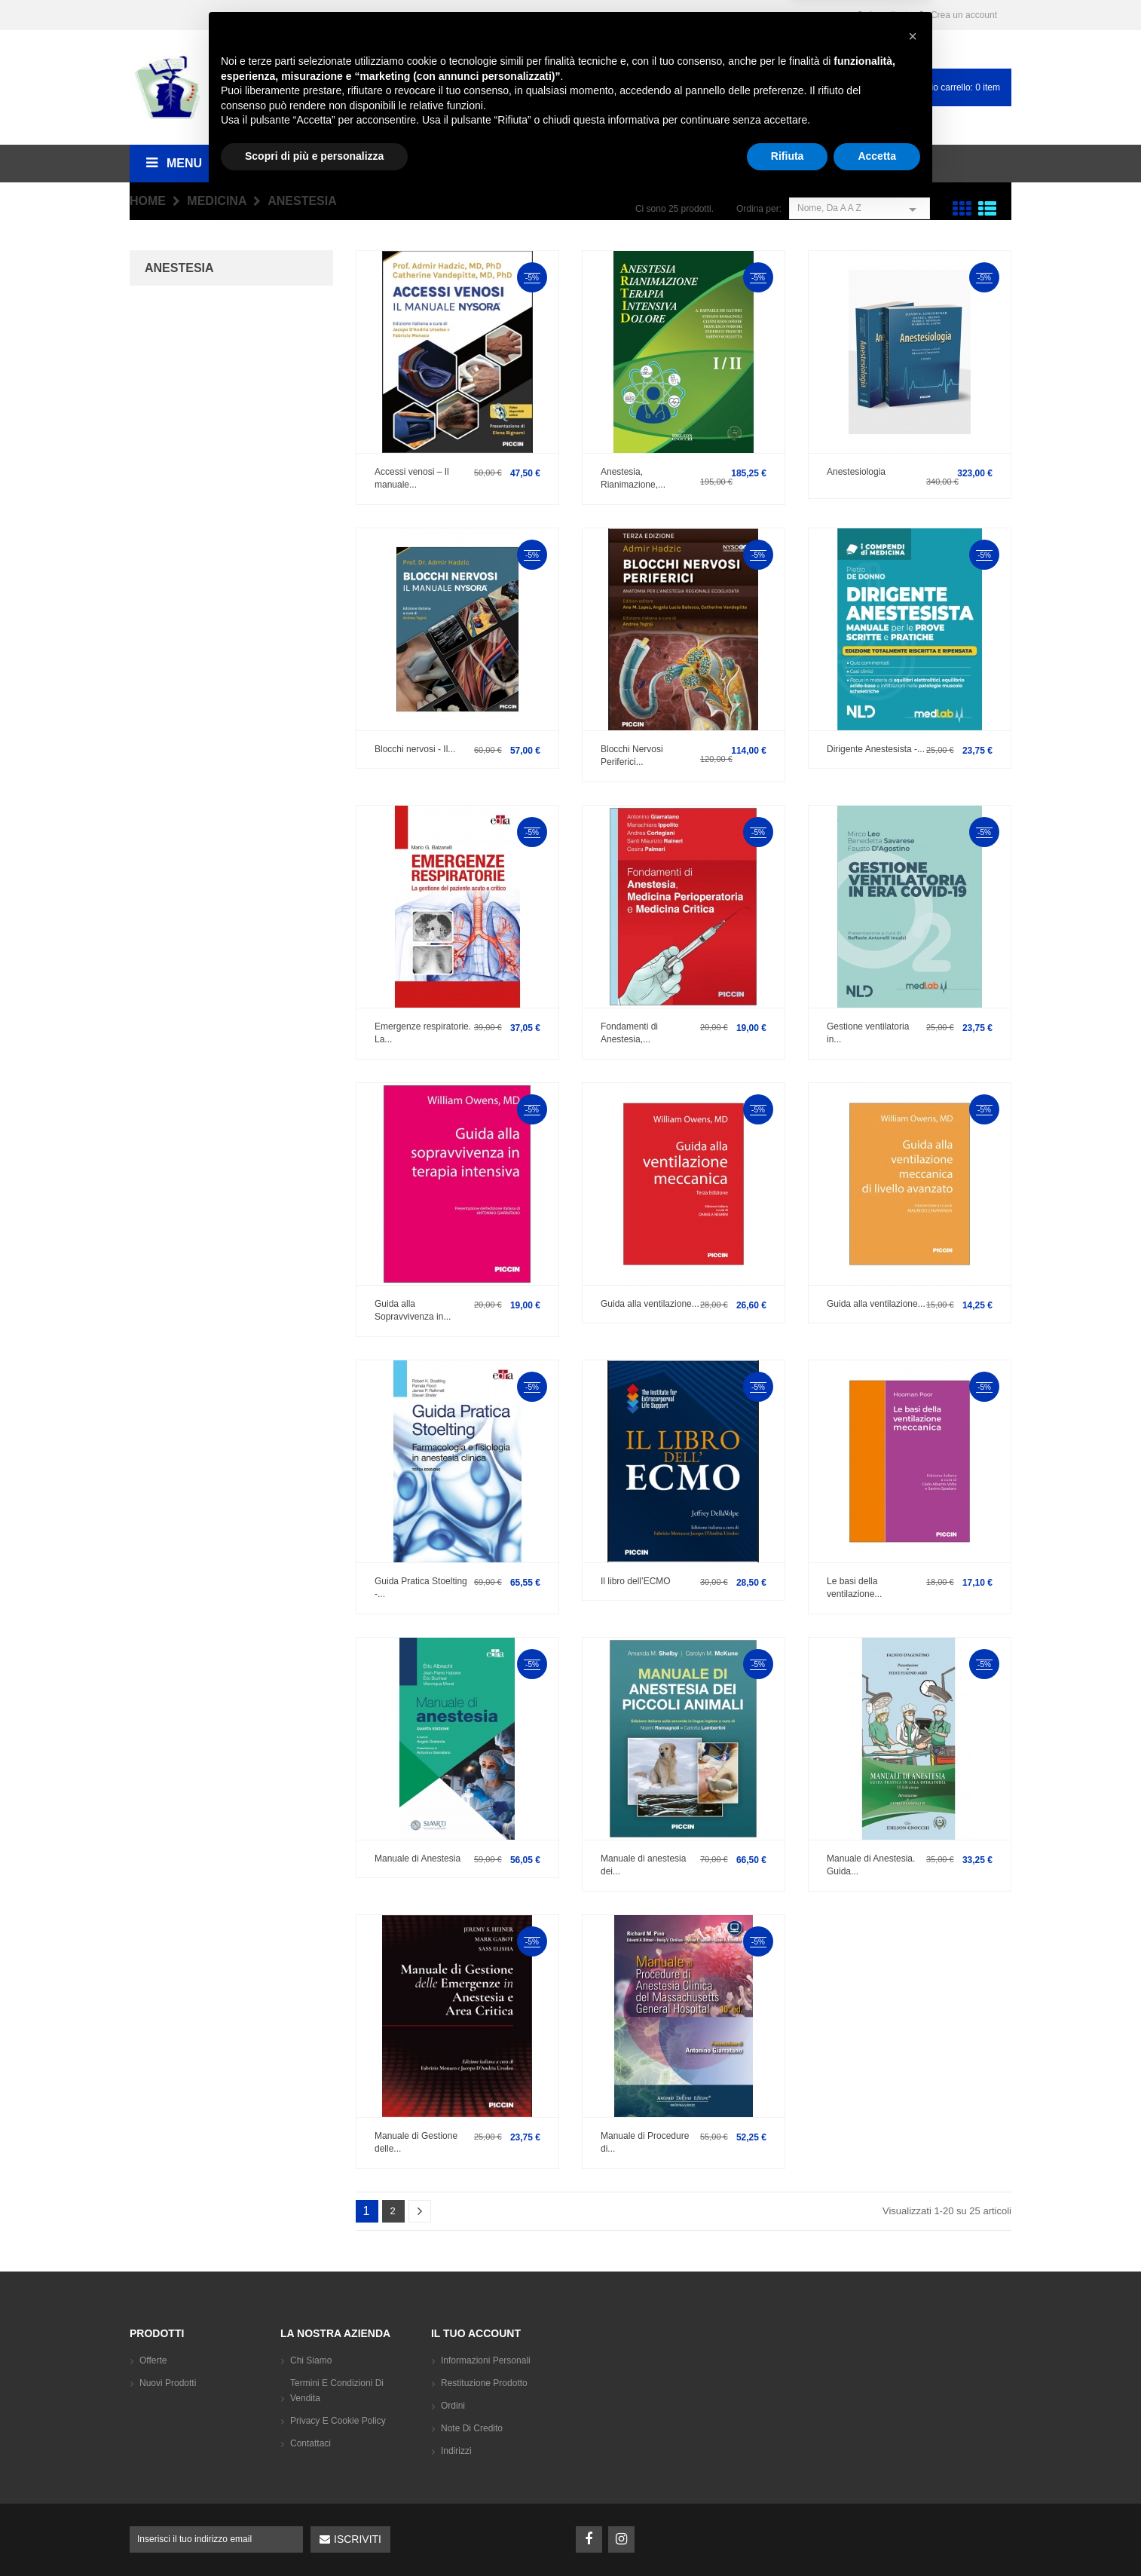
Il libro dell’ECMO (636, 1581)
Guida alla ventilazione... (650, 1304)
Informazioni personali (486, 2360)
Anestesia (179, 268)
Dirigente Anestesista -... (876, 749)
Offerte (153, 2360)
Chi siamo (311, 2360)
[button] (913, 2415)
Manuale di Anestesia (417, 1858)
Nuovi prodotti (167, 2383)
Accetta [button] (877, 2535)
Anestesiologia (856, 472)
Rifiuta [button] (787, 2535)
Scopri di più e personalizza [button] (314, 2535)
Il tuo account (476, 2333)
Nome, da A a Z (859, 208)
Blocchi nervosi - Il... (415, 749)
